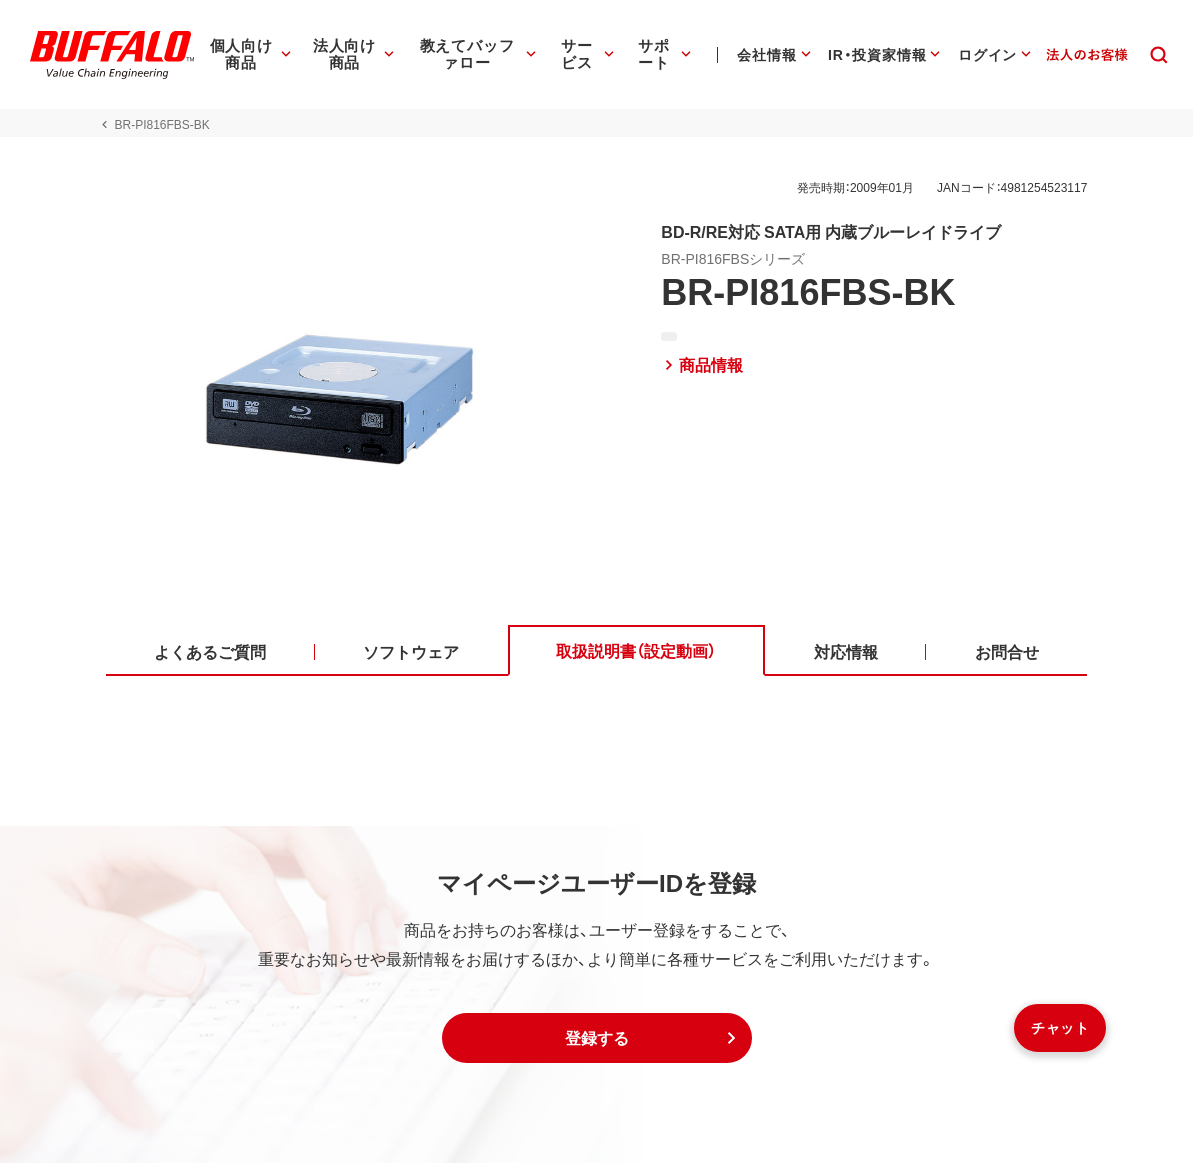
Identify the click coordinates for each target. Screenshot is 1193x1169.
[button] (597, 1044)
